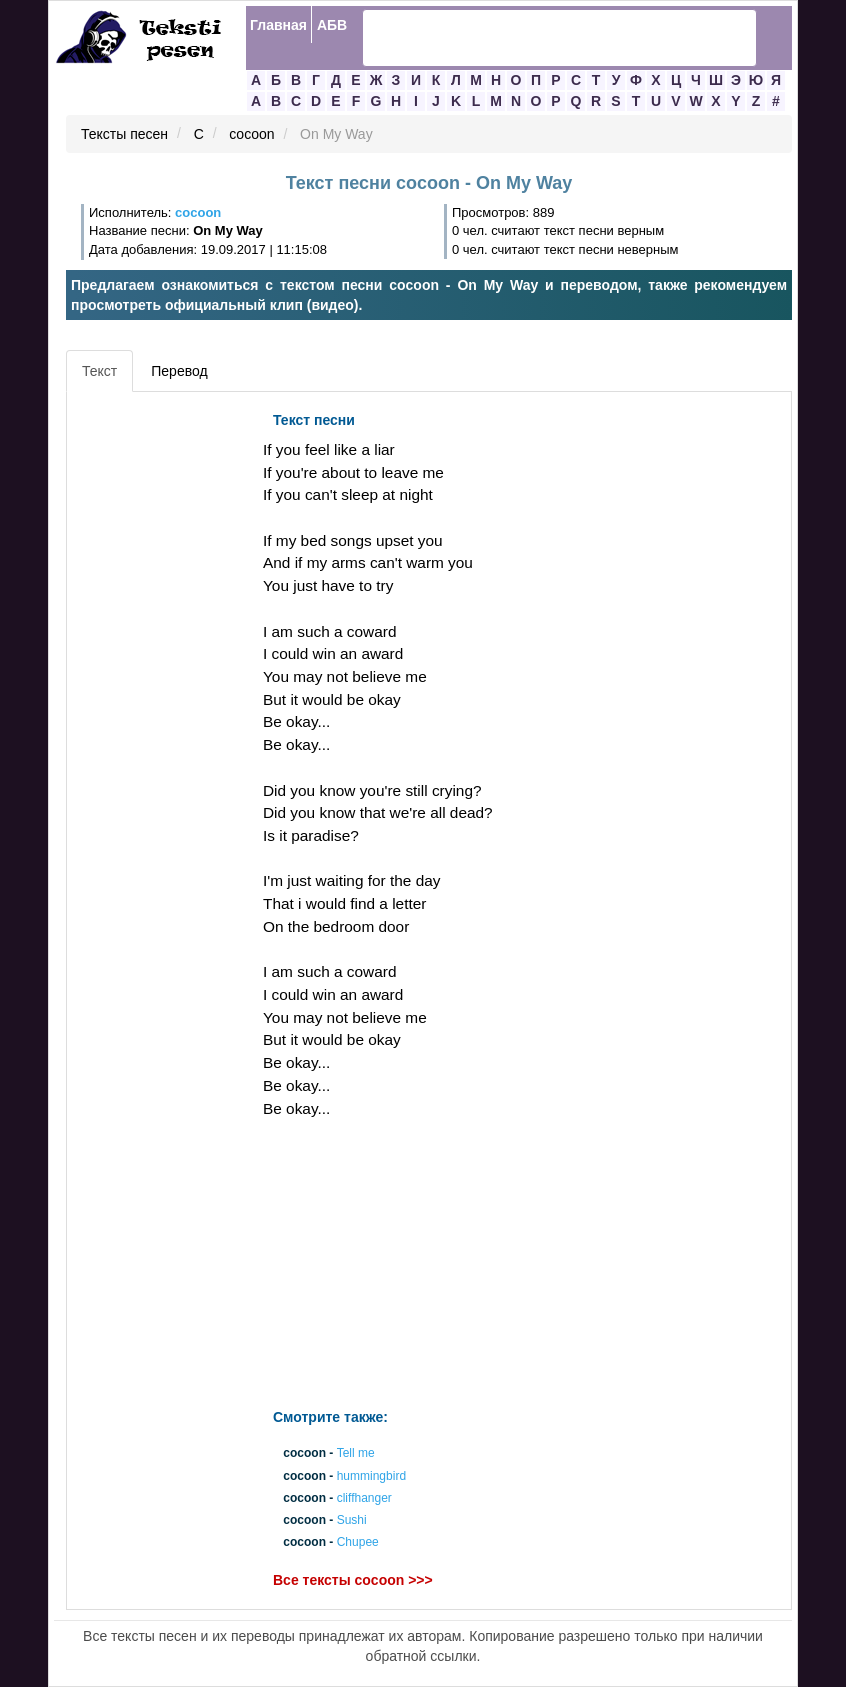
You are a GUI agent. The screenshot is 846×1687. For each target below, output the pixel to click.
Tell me (356, 1454)
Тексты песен (124, 135)
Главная (278, 25)
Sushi (352, 1520)
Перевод (179, 371)
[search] (533, 38)
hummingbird (371, 1476)
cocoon (251, 135)
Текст (99, 371)
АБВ (332, 25)
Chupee (358, 1543)
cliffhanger (364, 1498)
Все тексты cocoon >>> (353, 1581)
